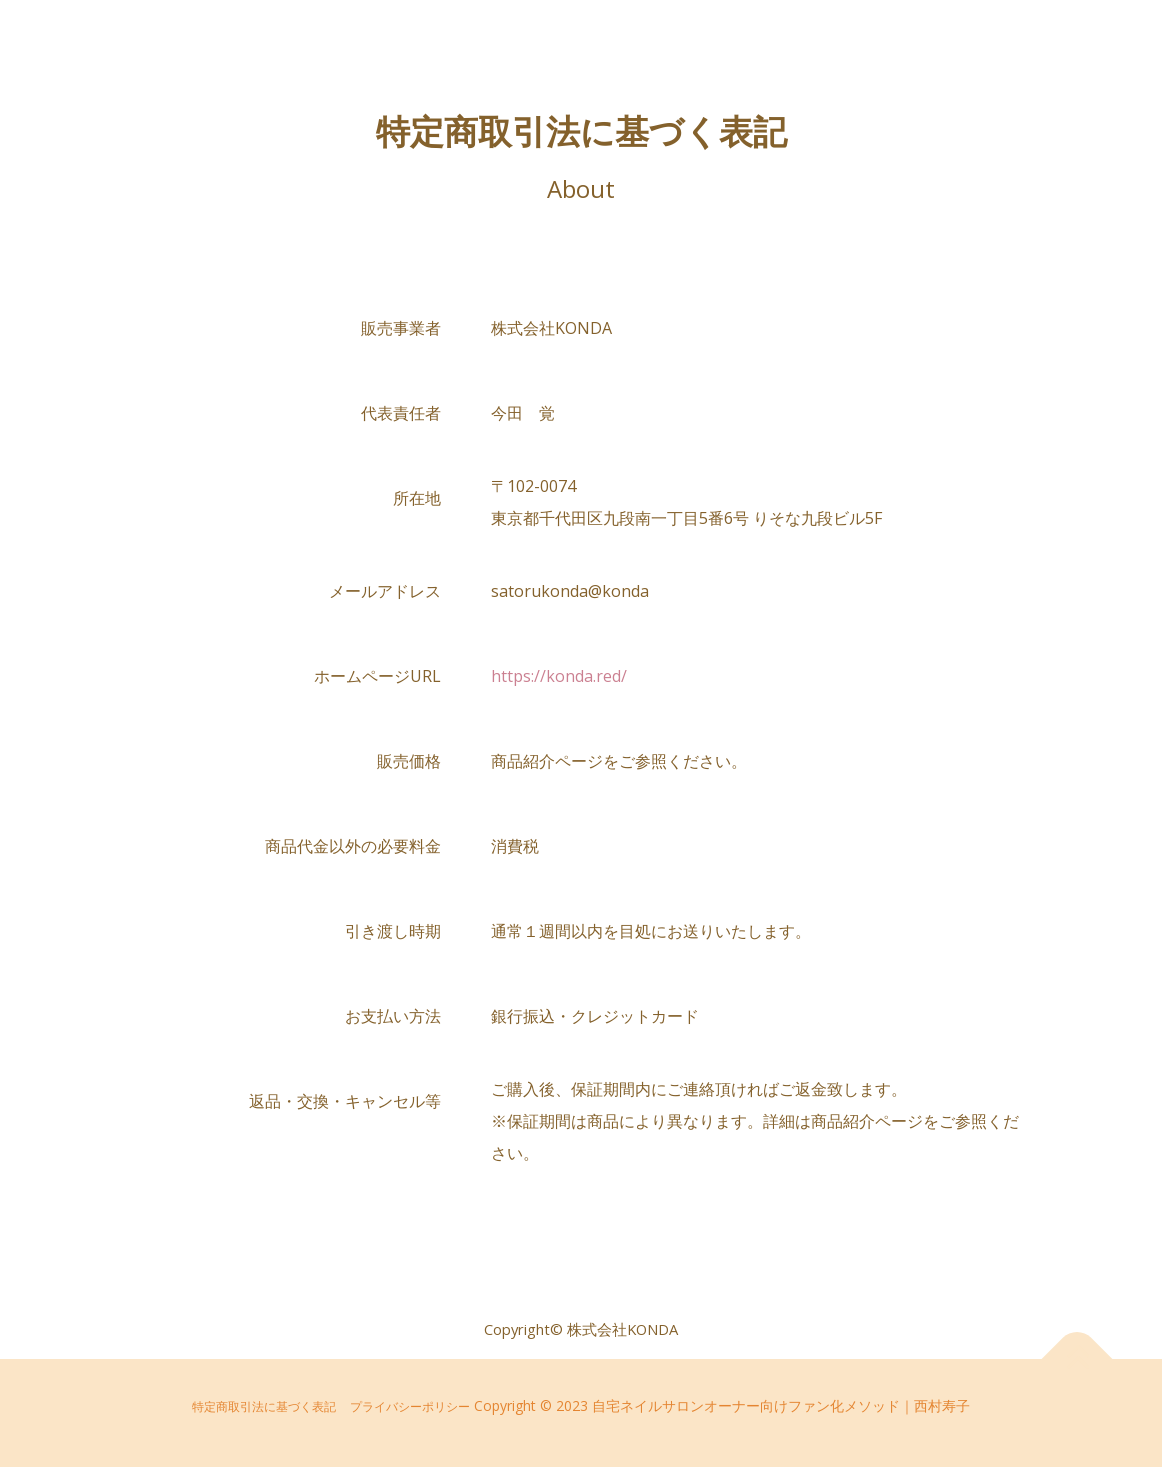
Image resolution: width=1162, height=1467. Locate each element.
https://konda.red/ (559, 676)
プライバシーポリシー (410, 1406)
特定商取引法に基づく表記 (264, 1406)
